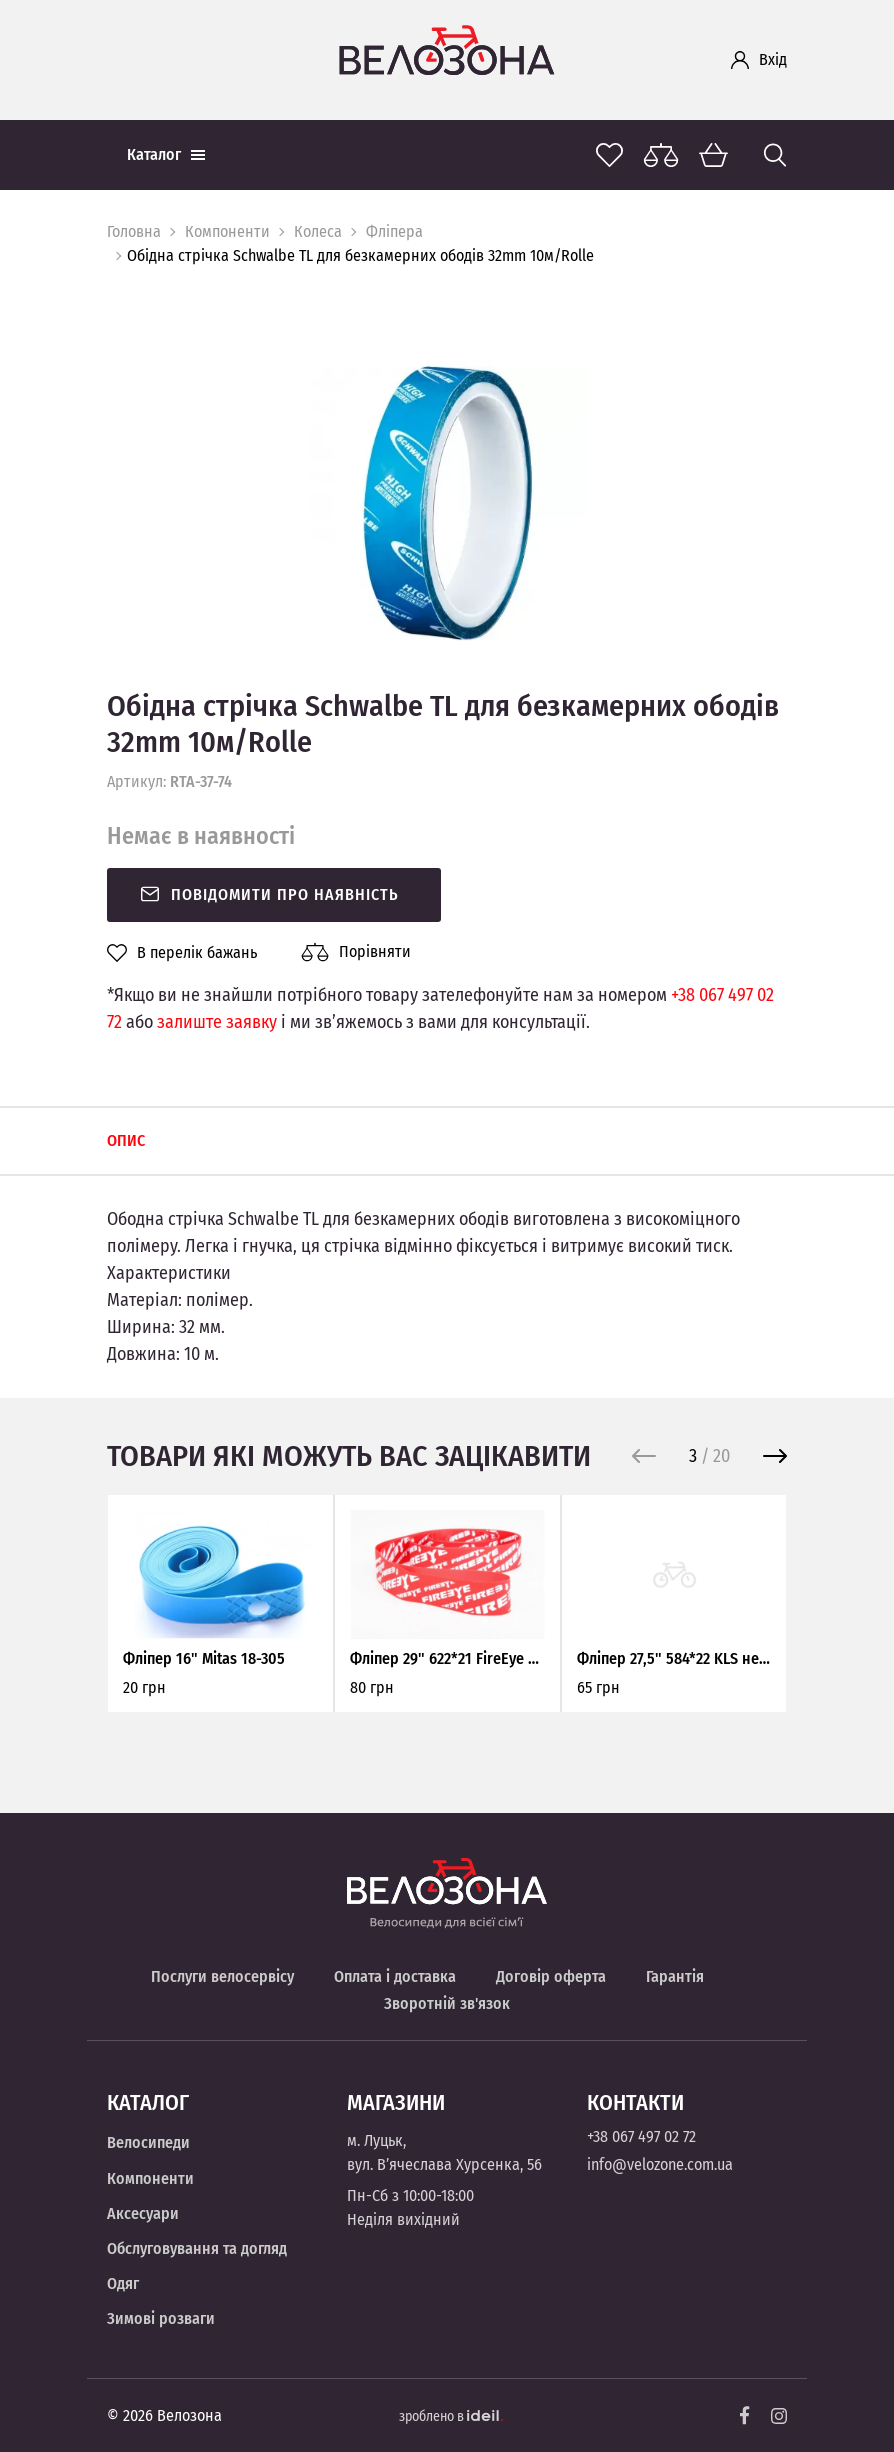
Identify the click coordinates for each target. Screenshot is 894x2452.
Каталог (166, 154)
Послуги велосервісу (222, 1976)
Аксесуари (143, 2213)
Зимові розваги (161, 2318)
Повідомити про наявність (269, 894)
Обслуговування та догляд (197, 2248)
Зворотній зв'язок (447, 2003)
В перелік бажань (182, 953)
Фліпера (394, 231)
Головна (134, 231)
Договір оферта (551, 1976)
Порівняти (356, 952)
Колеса (318, 231)
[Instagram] (779, 2416)
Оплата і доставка (395, 1976)
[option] (447, 503)
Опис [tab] (126, 1140)
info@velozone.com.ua (660, 2164)
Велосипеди (148, 2142)
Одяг (123, 2283)
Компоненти (227, 231)
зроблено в (451, 2416)
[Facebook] (745, 2415)
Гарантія (675, 1976)
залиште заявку (217, 1022)
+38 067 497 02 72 (641, 2136)
